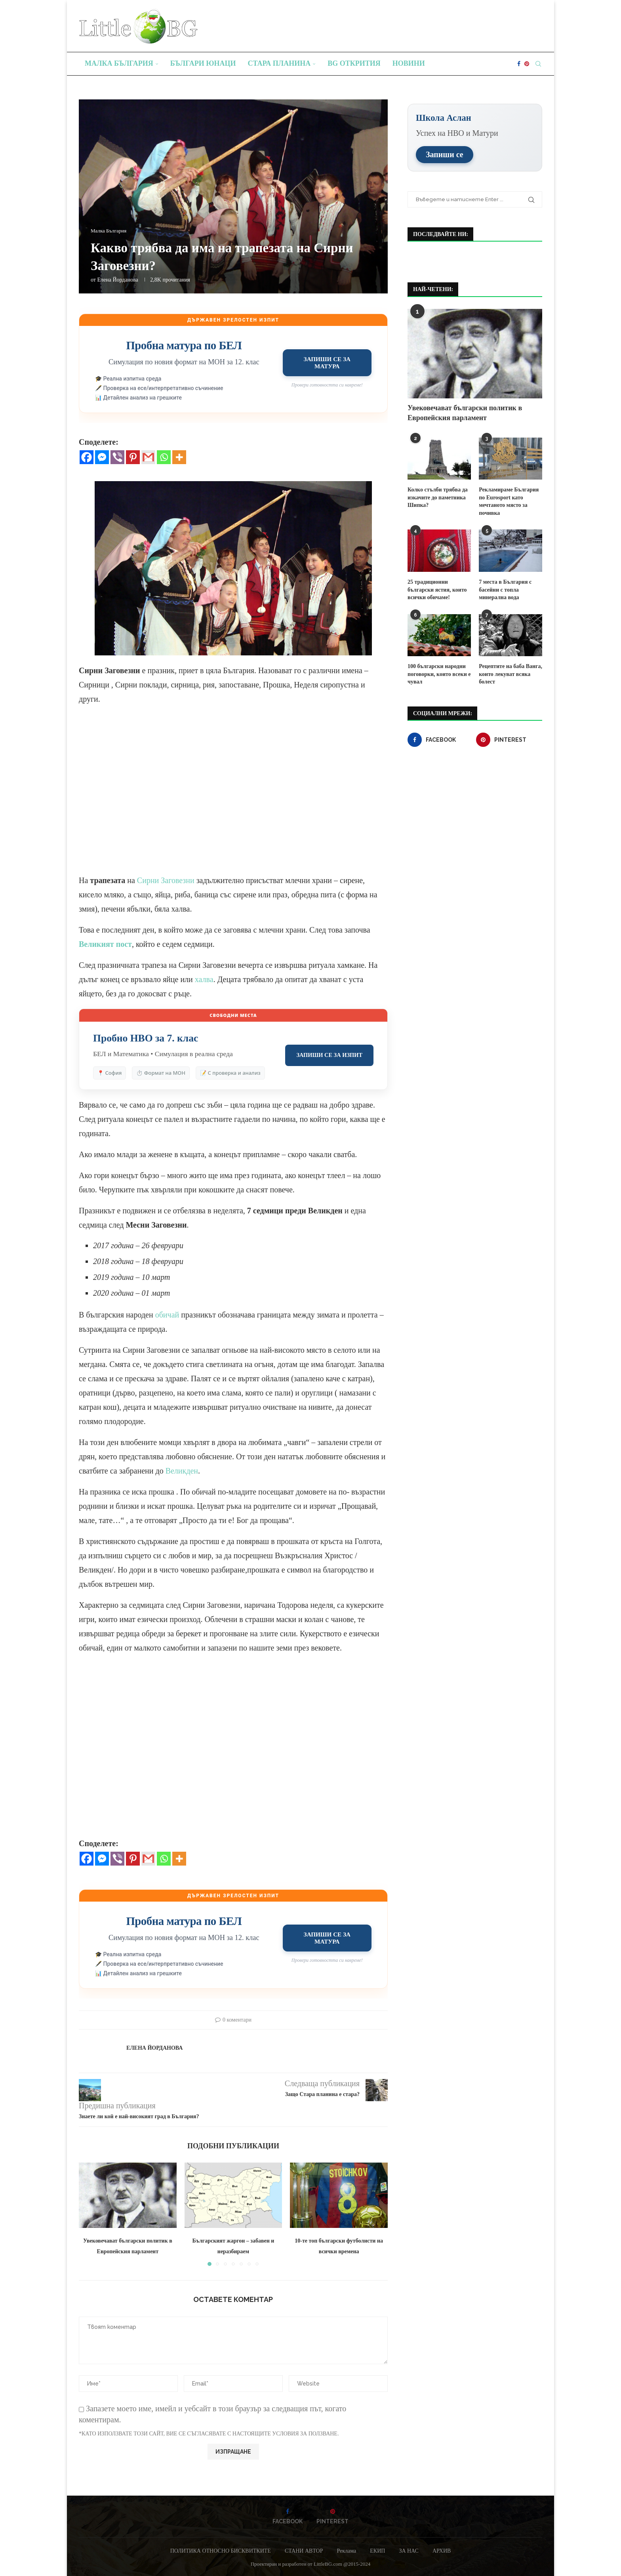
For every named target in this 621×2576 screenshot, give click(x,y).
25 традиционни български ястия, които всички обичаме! (437, 589)
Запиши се (444, 154)
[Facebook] (518, 63)
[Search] (538, 63)
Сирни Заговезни (165, 880)
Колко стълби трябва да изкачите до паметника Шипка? (438, 497)
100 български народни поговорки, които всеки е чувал (439, 673)
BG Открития (354, 63)
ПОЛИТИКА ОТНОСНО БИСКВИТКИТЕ (220, 2551)
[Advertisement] (233, 796)
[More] (179, 457)
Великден (182, 1470)
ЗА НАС (409, 2551)
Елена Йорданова (117, 280)
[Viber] (117, 457)
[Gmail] (148, 457)
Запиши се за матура (327, 362)
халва (204, 979)
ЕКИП (377, 2551)
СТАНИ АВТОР (304, 2551)
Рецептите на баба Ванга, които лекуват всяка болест (510, 673)
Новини (408, 63)
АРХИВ (441, 2551)
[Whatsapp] (164, 457)
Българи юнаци (203, 63)
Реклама (346, 2551)
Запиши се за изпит (329, 1055)
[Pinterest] (526, 63)
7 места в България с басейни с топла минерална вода (505, 589)
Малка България (119, 63)
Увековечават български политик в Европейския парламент (465, 412)
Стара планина (279, 63)
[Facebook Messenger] (102, 457)
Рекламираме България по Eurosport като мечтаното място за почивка (509, 501)
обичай (167, 1314)
